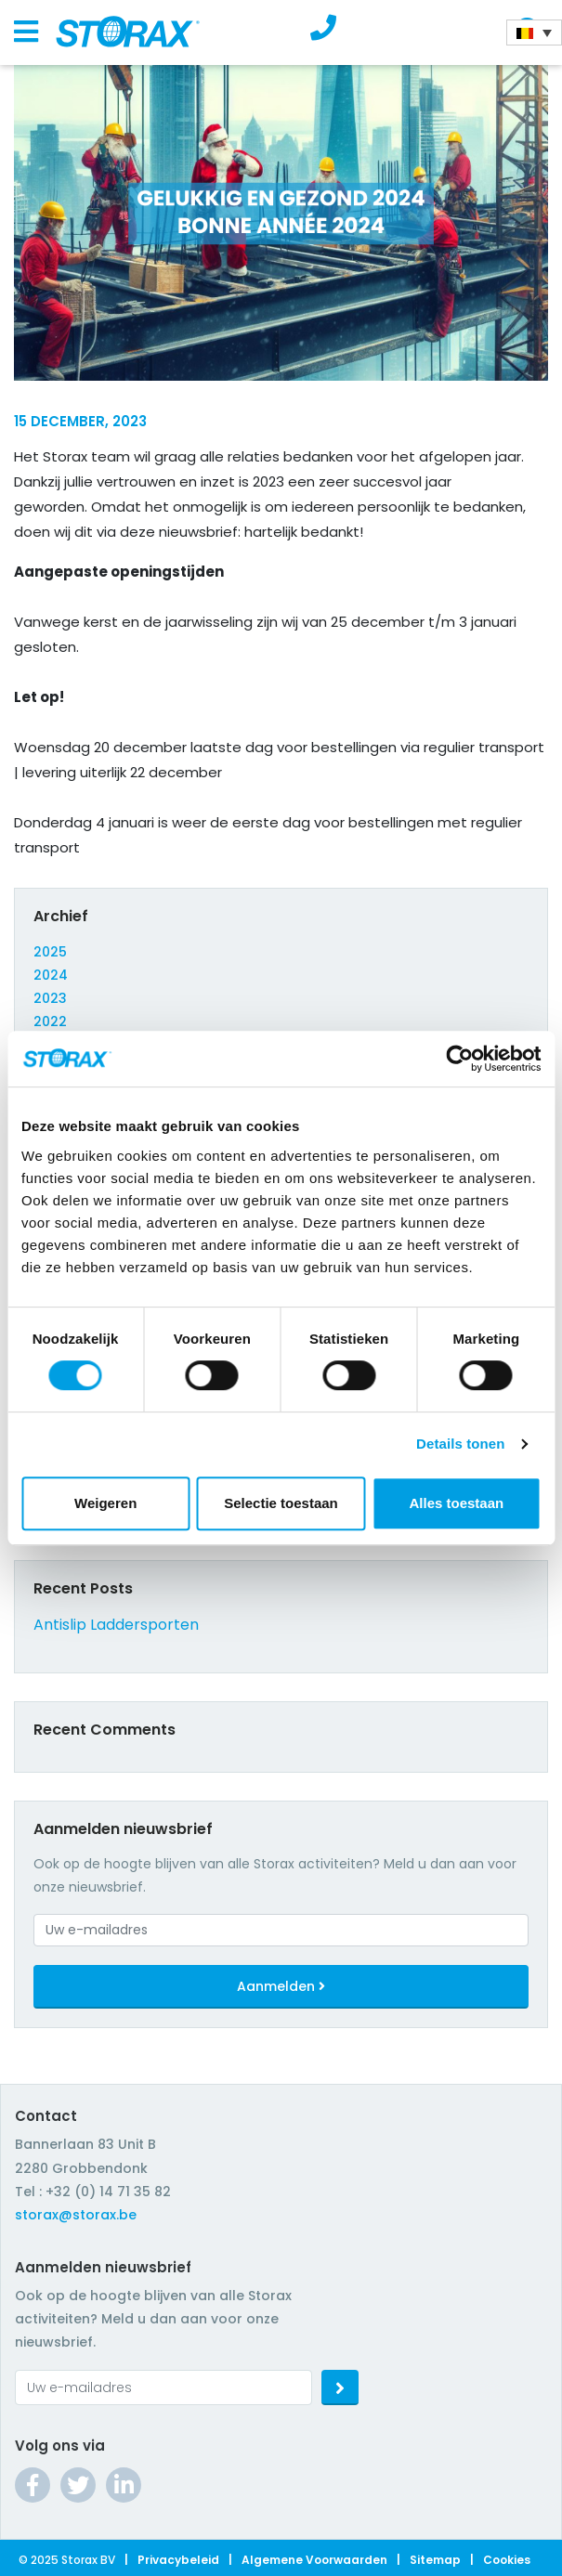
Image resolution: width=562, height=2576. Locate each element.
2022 (50, 1021)
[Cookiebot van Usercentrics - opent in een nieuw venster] (459, 1059)
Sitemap (435, 2560)
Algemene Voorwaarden (314, 2560)
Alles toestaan (456, 1503)
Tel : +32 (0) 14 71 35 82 (93, 2191)
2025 (50, 952)
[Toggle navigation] (26, 32)
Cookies (506, 2560)
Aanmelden (281, 1986)
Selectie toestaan (281, 1503)
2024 (50, 975)
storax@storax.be (76, 2214)
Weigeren (105, 1503)
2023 (50, 998)
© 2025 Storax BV (67, 2560)
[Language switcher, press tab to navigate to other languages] (534, 33)
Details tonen (460, 1443)
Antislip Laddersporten (116, 1624)
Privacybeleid (178, 2560)
